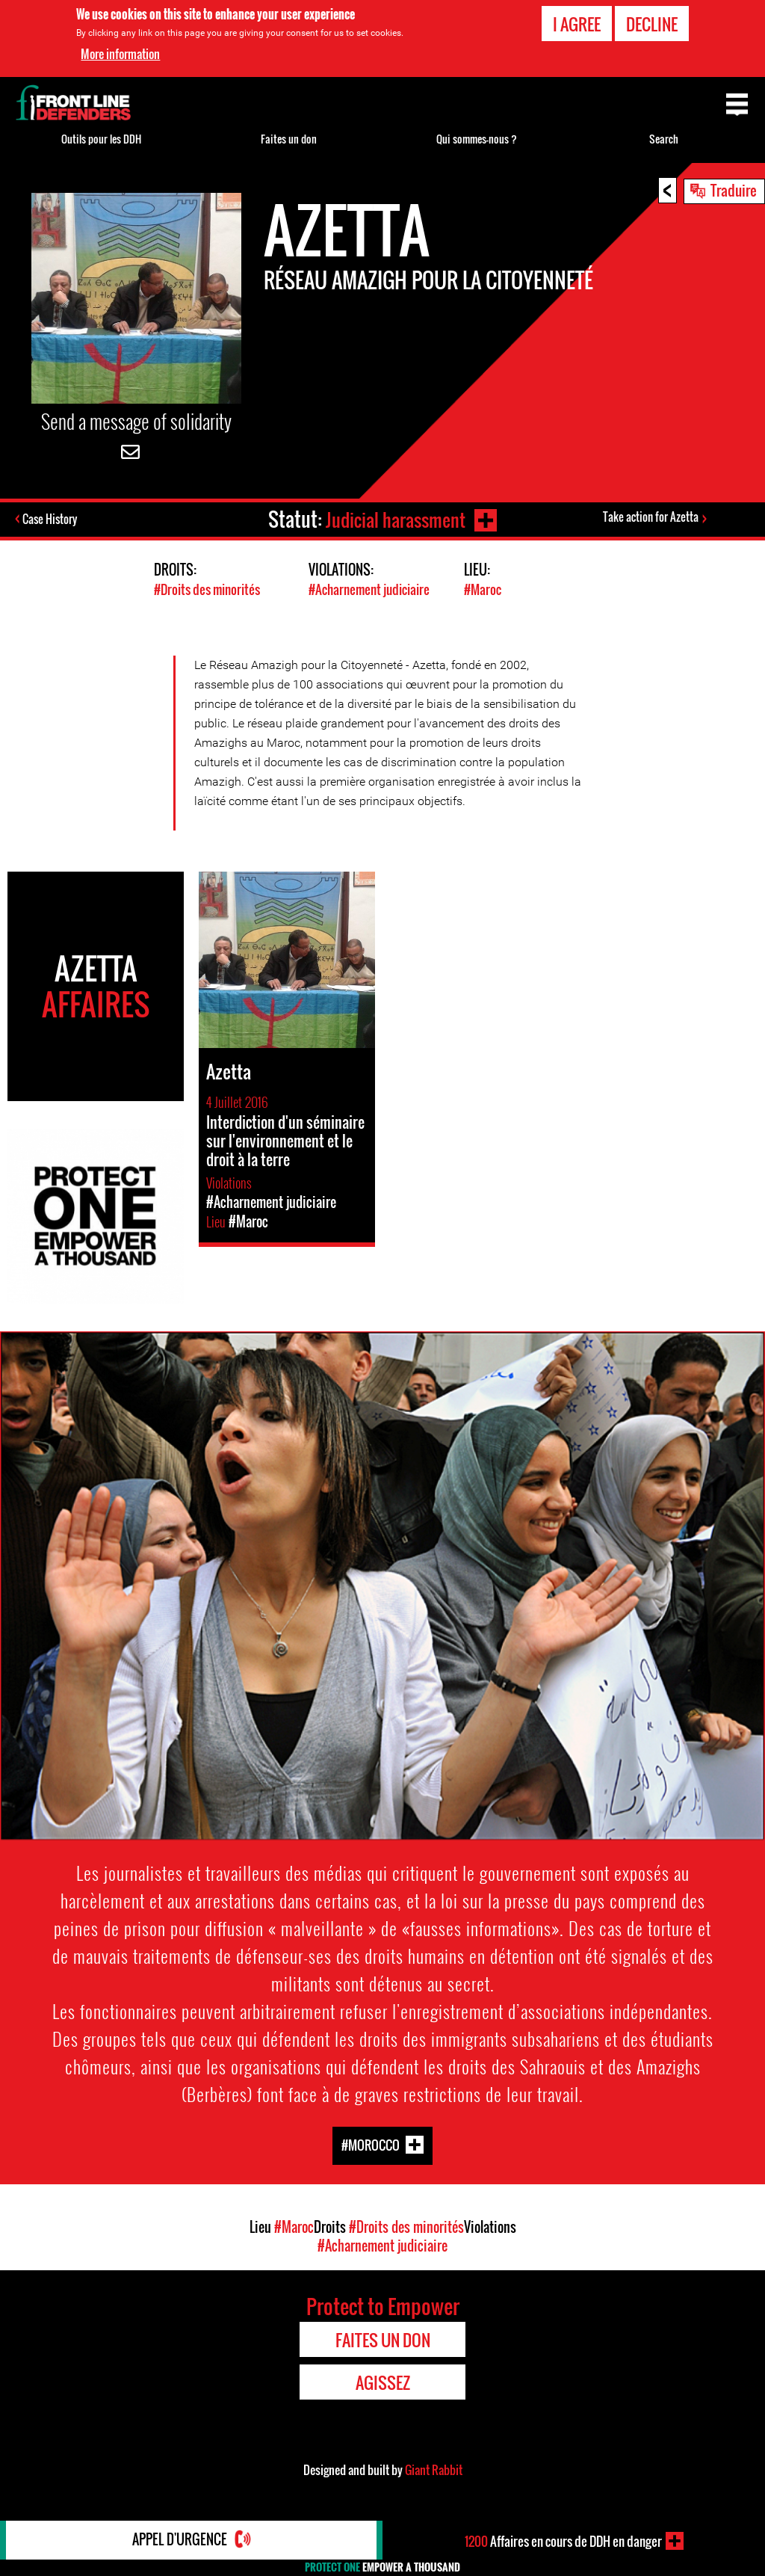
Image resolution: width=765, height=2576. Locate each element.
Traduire (733, 189)
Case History (51, 519)
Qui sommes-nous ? (476, 139)
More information (120, 54)
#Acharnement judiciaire (369, 589)
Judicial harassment (394, 519)
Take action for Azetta (651, 517)
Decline (652, 24)
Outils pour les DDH (101, 139)
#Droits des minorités (207, 589)
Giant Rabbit (433, 2469)
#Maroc (482, 589)
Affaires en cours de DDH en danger (563, 2541)
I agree (577, 24)
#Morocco (370, 2144)
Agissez (383, 2382)
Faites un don (289, 139)
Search (663, 139)
